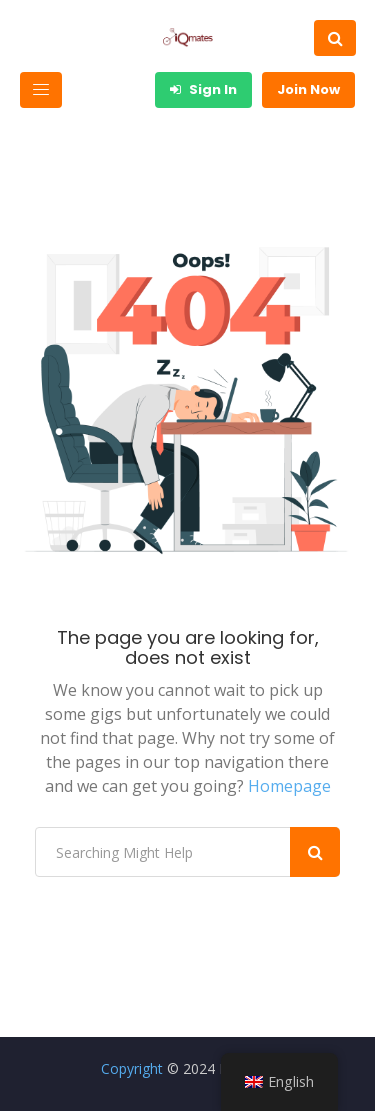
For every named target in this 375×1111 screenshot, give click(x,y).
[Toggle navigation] (41, 90)
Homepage (289, 786)
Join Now (308, 89)
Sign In (203, 89)
